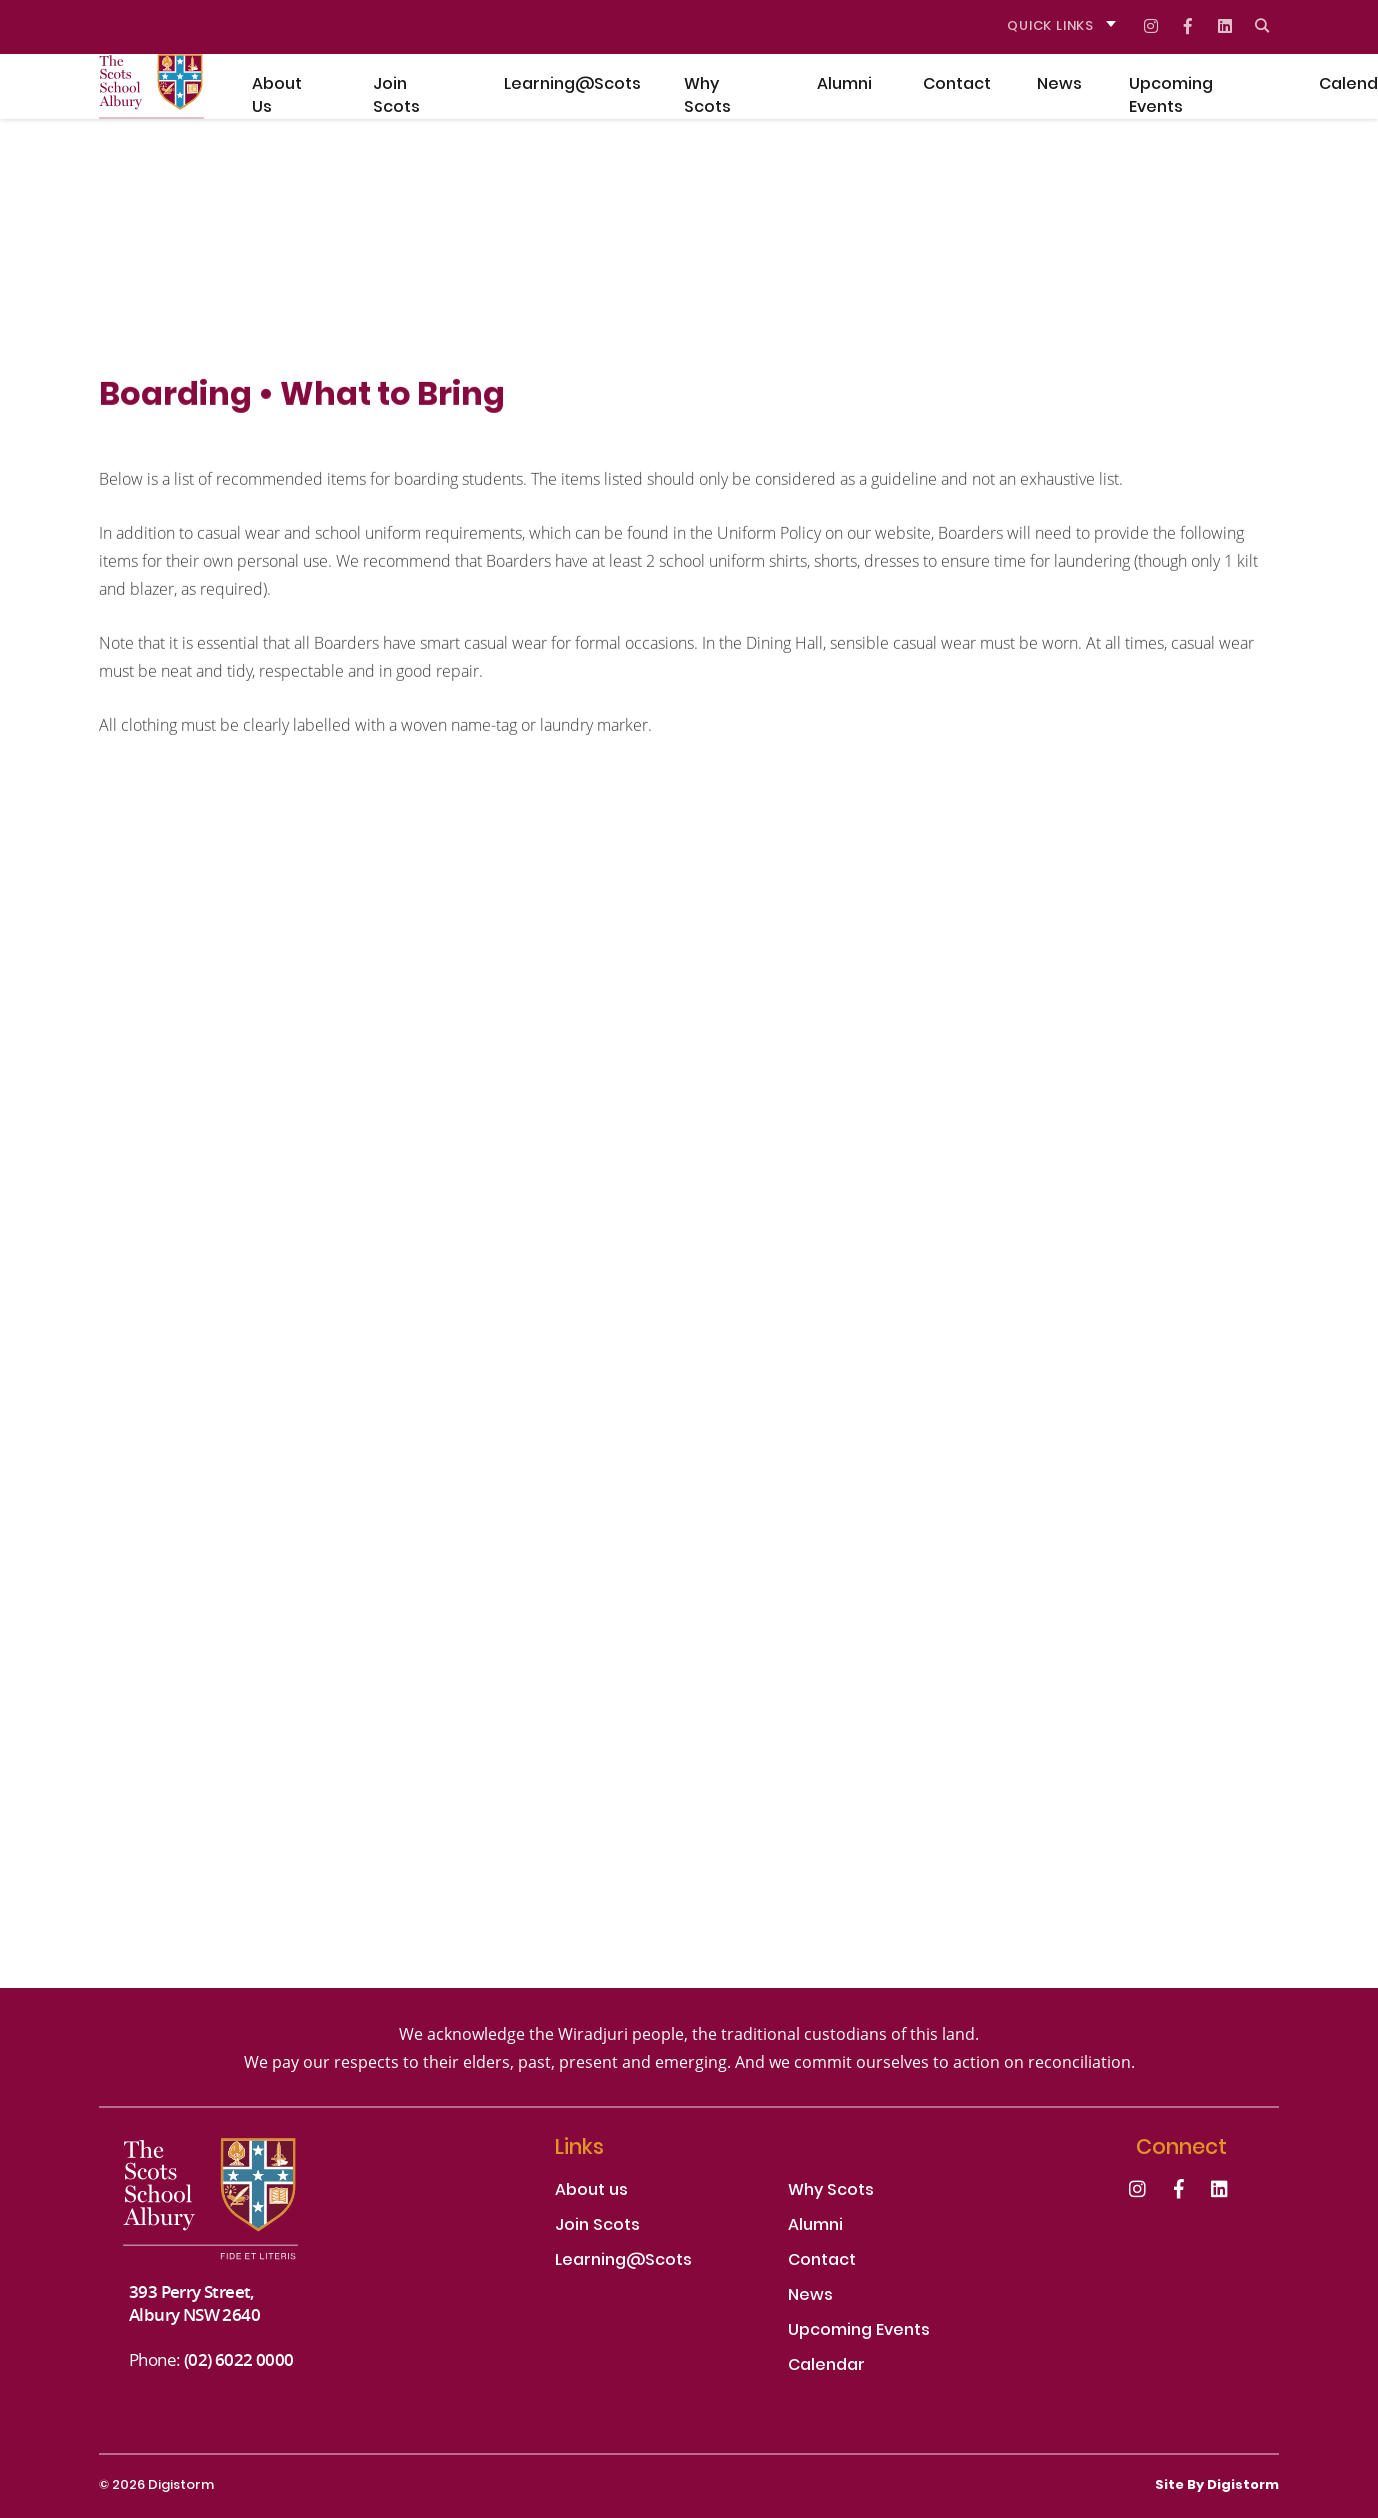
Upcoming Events (859, 2331)
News (810, 2296)
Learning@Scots (623, 2261)
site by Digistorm (1217, 2486)
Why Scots (831, 2191)
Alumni (815, 2226)
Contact (822, 2261)
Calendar (826, 2366)
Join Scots (597, 2226)
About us (591, 2191)
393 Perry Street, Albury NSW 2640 (194, 2303)
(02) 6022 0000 (239, 2359)
